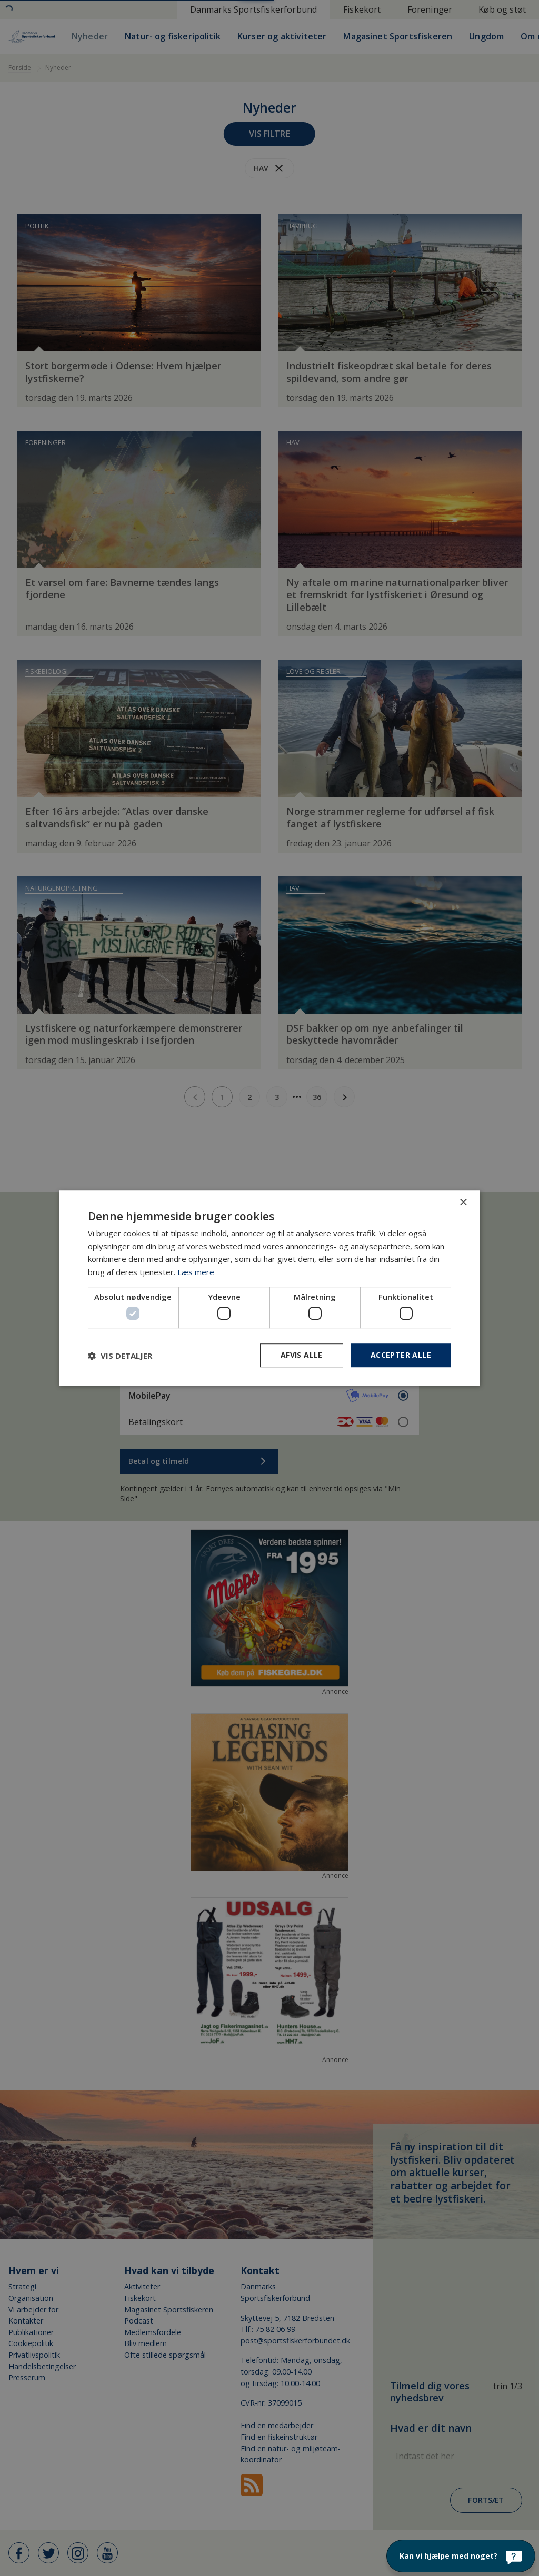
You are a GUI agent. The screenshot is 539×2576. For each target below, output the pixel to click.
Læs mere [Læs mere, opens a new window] (195, 1272)
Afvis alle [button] (302, 1355)
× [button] (463, 1203)
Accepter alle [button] (401, 1355)
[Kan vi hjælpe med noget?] (460, 2556)
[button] (120, 1355)
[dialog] (269, 1288)
